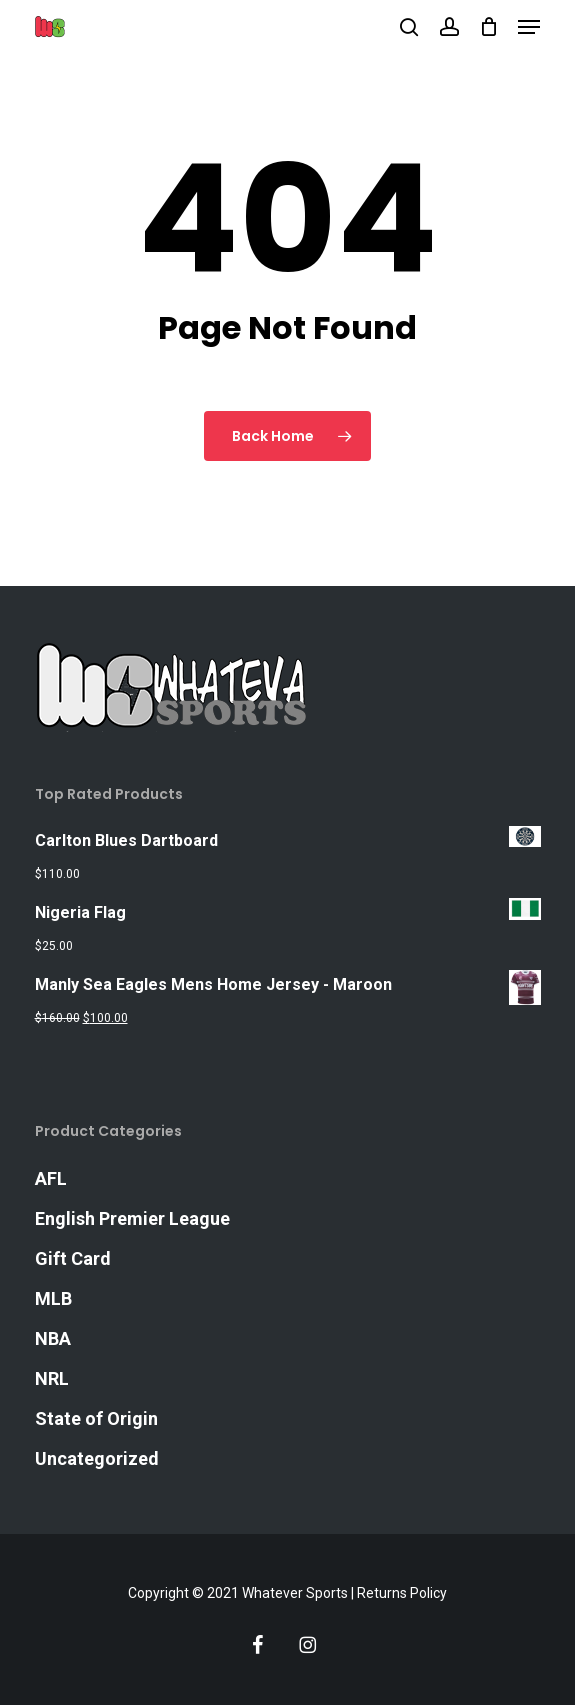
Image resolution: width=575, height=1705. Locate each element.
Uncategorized (97, 1458)
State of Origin (96, 1418)
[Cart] (488, 27)
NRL (52, 1378)
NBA (53, 1338)
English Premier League (132, 1218)
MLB (53, 1298)
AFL (51, 1178)
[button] (529, 27)
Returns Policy (402, 1593)
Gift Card (73, 1258)
